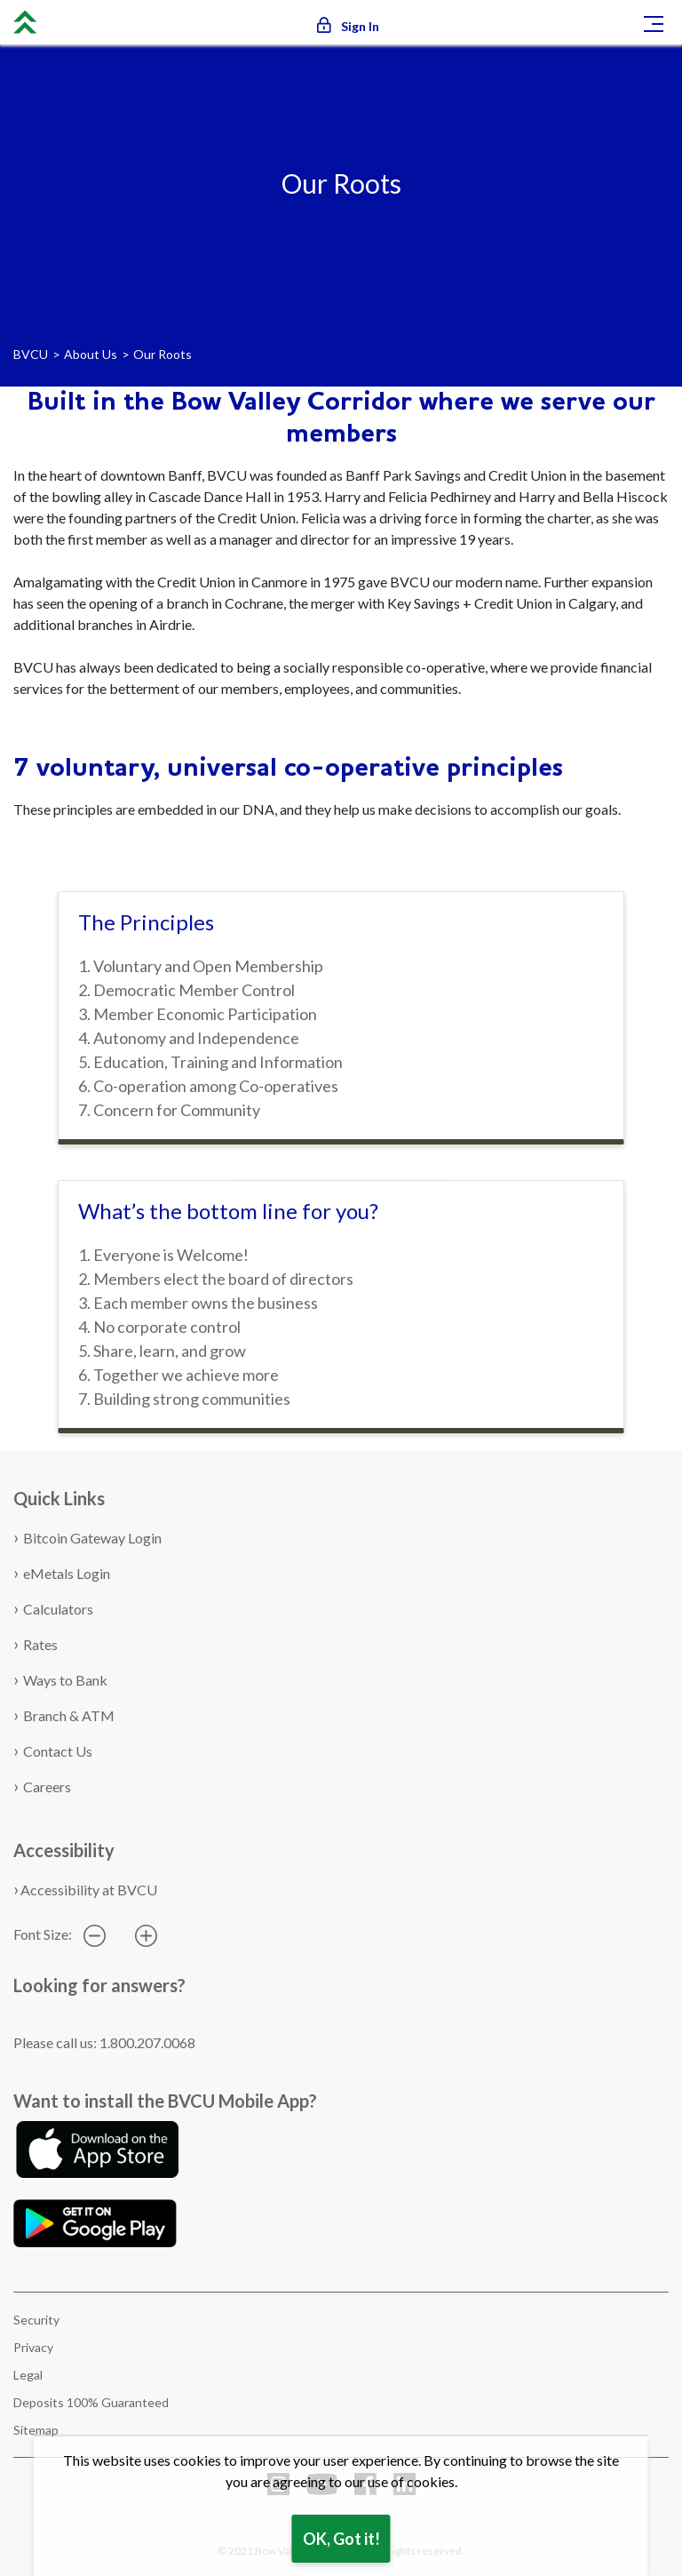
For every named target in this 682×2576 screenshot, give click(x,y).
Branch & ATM (69, 1715)
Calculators (58, 1608)
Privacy (33, 2347)
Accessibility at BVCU (88, 1889)
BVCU (30, 354)
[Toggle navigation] (653, 22)
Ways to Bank (65, 1679)
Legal (28, 2374)
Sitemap (36, 2429)
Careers (47, 1786)
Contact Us (57, 1751)
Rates (40, 1644)
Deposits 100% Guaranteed (91, 2402)
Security (36, 2319)
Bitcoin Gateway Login (92, 1537)
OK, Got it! (341, 2538)
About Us (90, 354)
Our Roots (162, 354)
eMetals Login (66, 1573)
